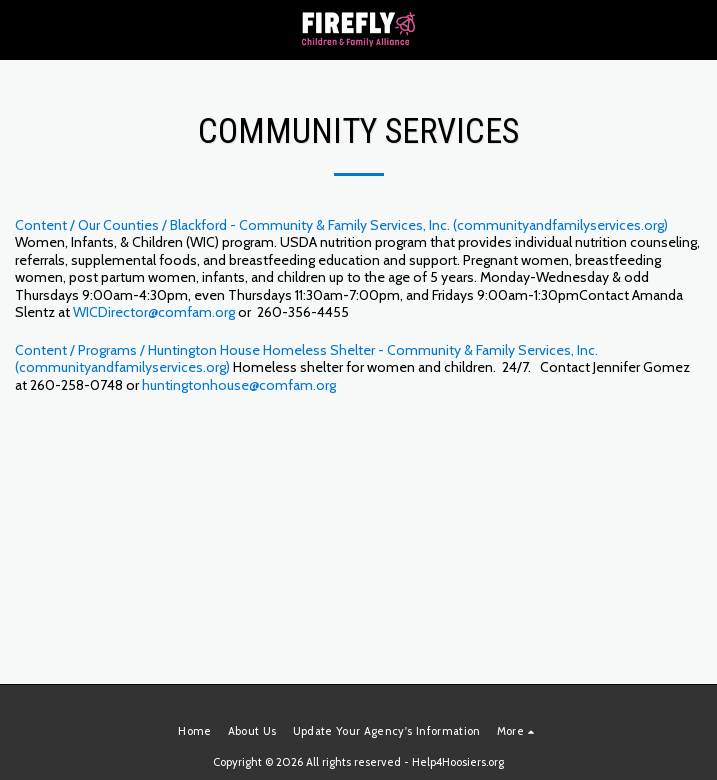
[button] (22, 29)
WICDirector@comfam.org (154, 312)
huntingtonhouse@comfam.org (239, 385)
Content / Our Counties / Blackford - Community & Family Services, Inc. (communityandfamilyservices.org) (341, 225)
